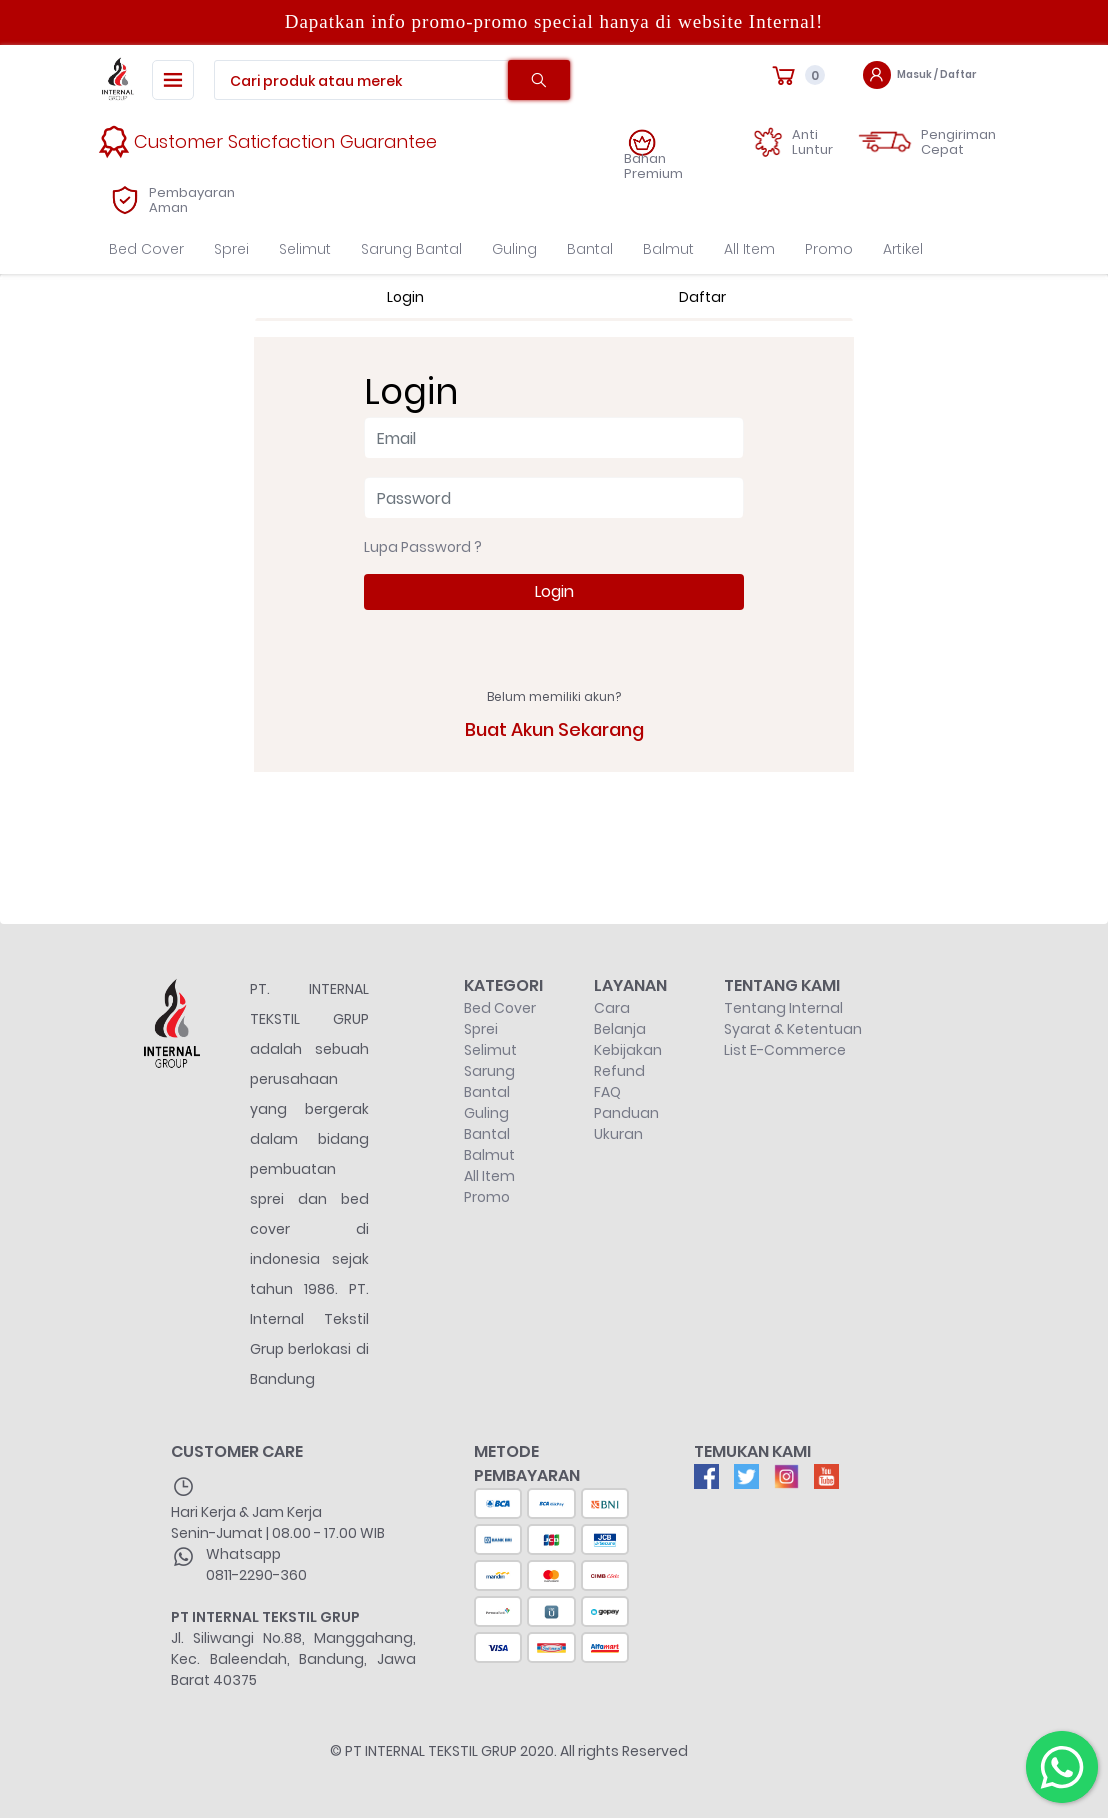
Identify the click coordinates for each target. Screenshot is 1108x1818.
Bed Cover (146, 249)
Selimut (305, 249)
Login (554, 591)
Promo (829, 249)
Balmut (668, 249)
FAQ (607, 1092)
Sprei (231, 249)
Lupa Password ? (423, 547)
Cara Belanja (620, 1018)
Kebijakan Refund (628, 1060)
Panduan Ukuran (626, 1123)
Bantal (590, 249)
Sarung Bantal (411, 249)
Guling (514, 249)
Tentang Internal (783, 1008)
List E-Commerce (785, 1050)
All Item (749, 249)
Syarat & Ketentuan (793, 1029)
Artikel (903, 249)
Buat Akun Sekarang (554, 729)
